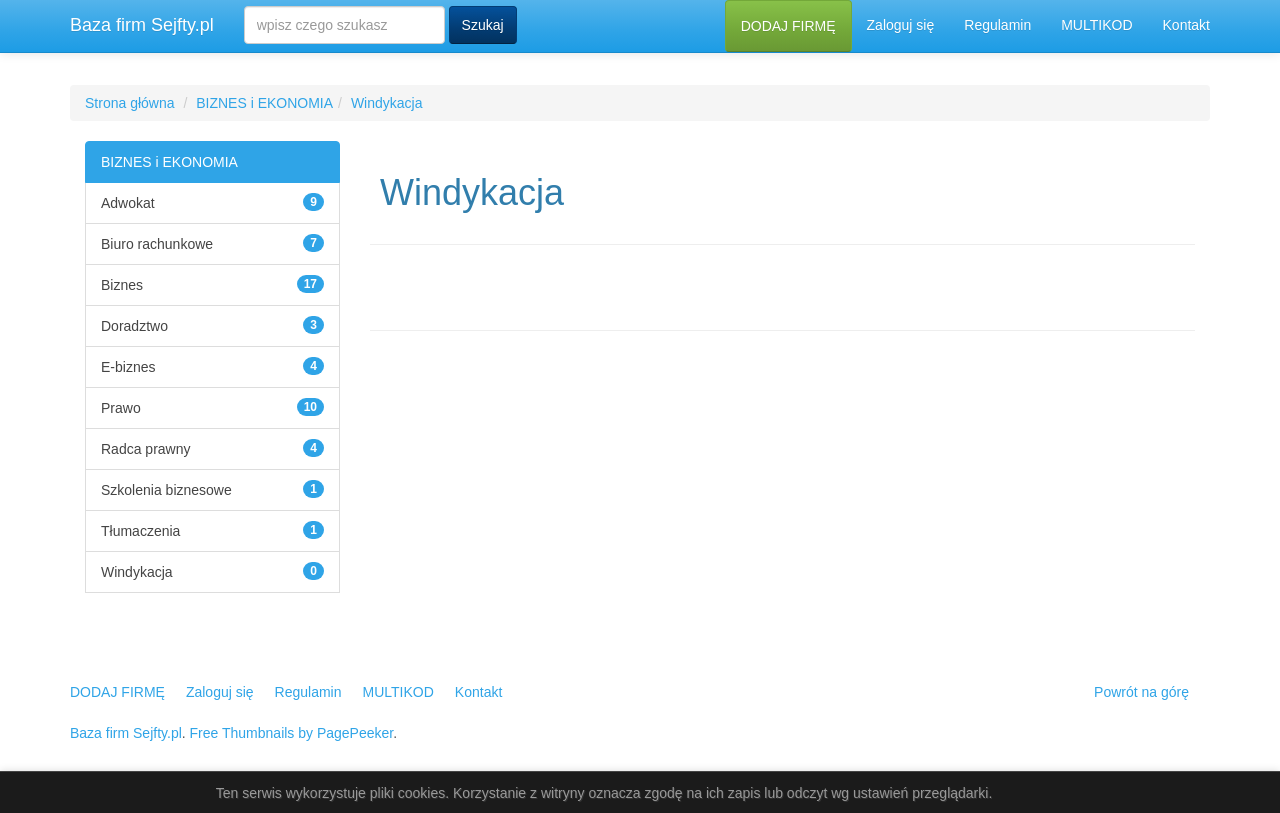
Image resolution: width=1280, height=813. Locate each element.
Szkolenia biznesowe (166, 490)
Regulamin (997, 25)
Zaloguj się (901, 25)
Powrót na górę (1141, 692)
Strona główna (130, 103)
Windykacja (387, 103)
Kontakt (1186, 25)
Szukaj (483, 25)
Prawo (121, 408)
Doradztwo (134, 326)
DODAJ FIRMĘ (788, 26)
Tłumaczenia (140, 531)
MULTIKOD (1096, 25)
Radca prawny (146, 449)
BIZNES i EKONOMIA (264, 103)
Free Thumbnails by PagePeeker (292, 733)
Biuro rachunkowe (157, 244)
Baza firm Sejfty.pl (142, 25)
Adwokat (128, 203)
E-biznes (128, 367)
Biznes (122, 285)
